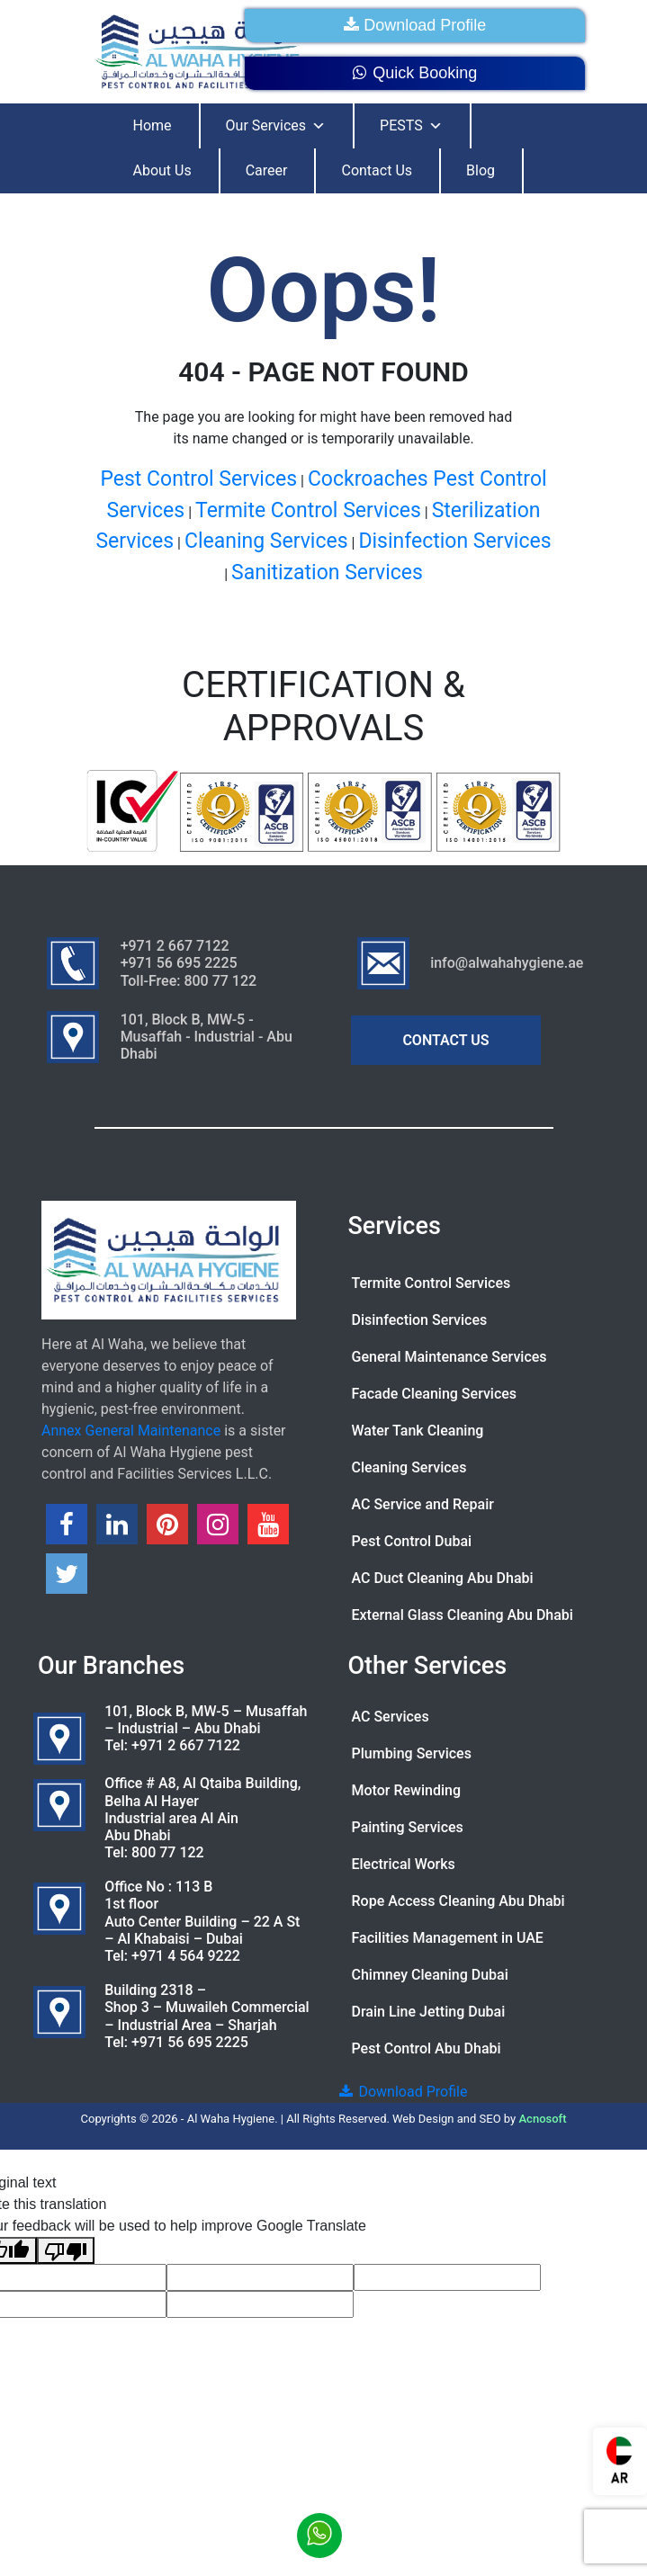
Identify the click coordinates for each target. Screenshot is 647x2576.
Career (267, 170)
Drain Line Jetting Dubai (429, 2011)
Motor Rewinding (407, 1790)
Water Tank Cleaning (418, 1430)
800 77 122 (167, 1852)
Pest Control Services (198, 479)
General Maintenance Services (449, 1356)
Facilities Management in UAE (448, 1937)
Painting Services (407, 1827)
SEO (490, 2118)
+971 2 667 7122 (185, 1745)
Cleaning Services (266, 541)
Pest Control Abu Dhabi (426, 2048)
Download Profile (415, 25)
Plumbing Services (412, 1753)
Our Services (276, 125)
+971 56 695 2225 (189, 2042)
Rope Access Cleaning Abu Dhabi (458, 1901)
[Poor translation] (65, 2251)
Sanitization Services (327, 572)
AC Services (390, 1716)
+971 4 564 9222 (185, 1955)
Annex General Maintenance (130, 1430)
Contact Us (376, 170)
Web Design (423, 2118)
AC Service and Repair (423, 1504)
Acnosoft (542, 2118)
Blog (480, 170)
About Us (162, 170)
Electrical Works (403, 1864)
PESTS (411, 125)
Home (152, 125)
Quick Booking (415, 73)
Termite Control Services (308, 510)
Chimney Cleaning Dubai (430, 1974)
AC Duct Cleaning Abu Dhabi (443, 1578)
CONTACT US (445, 1040)
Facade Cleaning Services (434, 1393)
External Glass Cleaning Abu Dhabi (462, 1614)
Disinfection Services (454, 541)
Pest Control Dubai (412, 1541)
